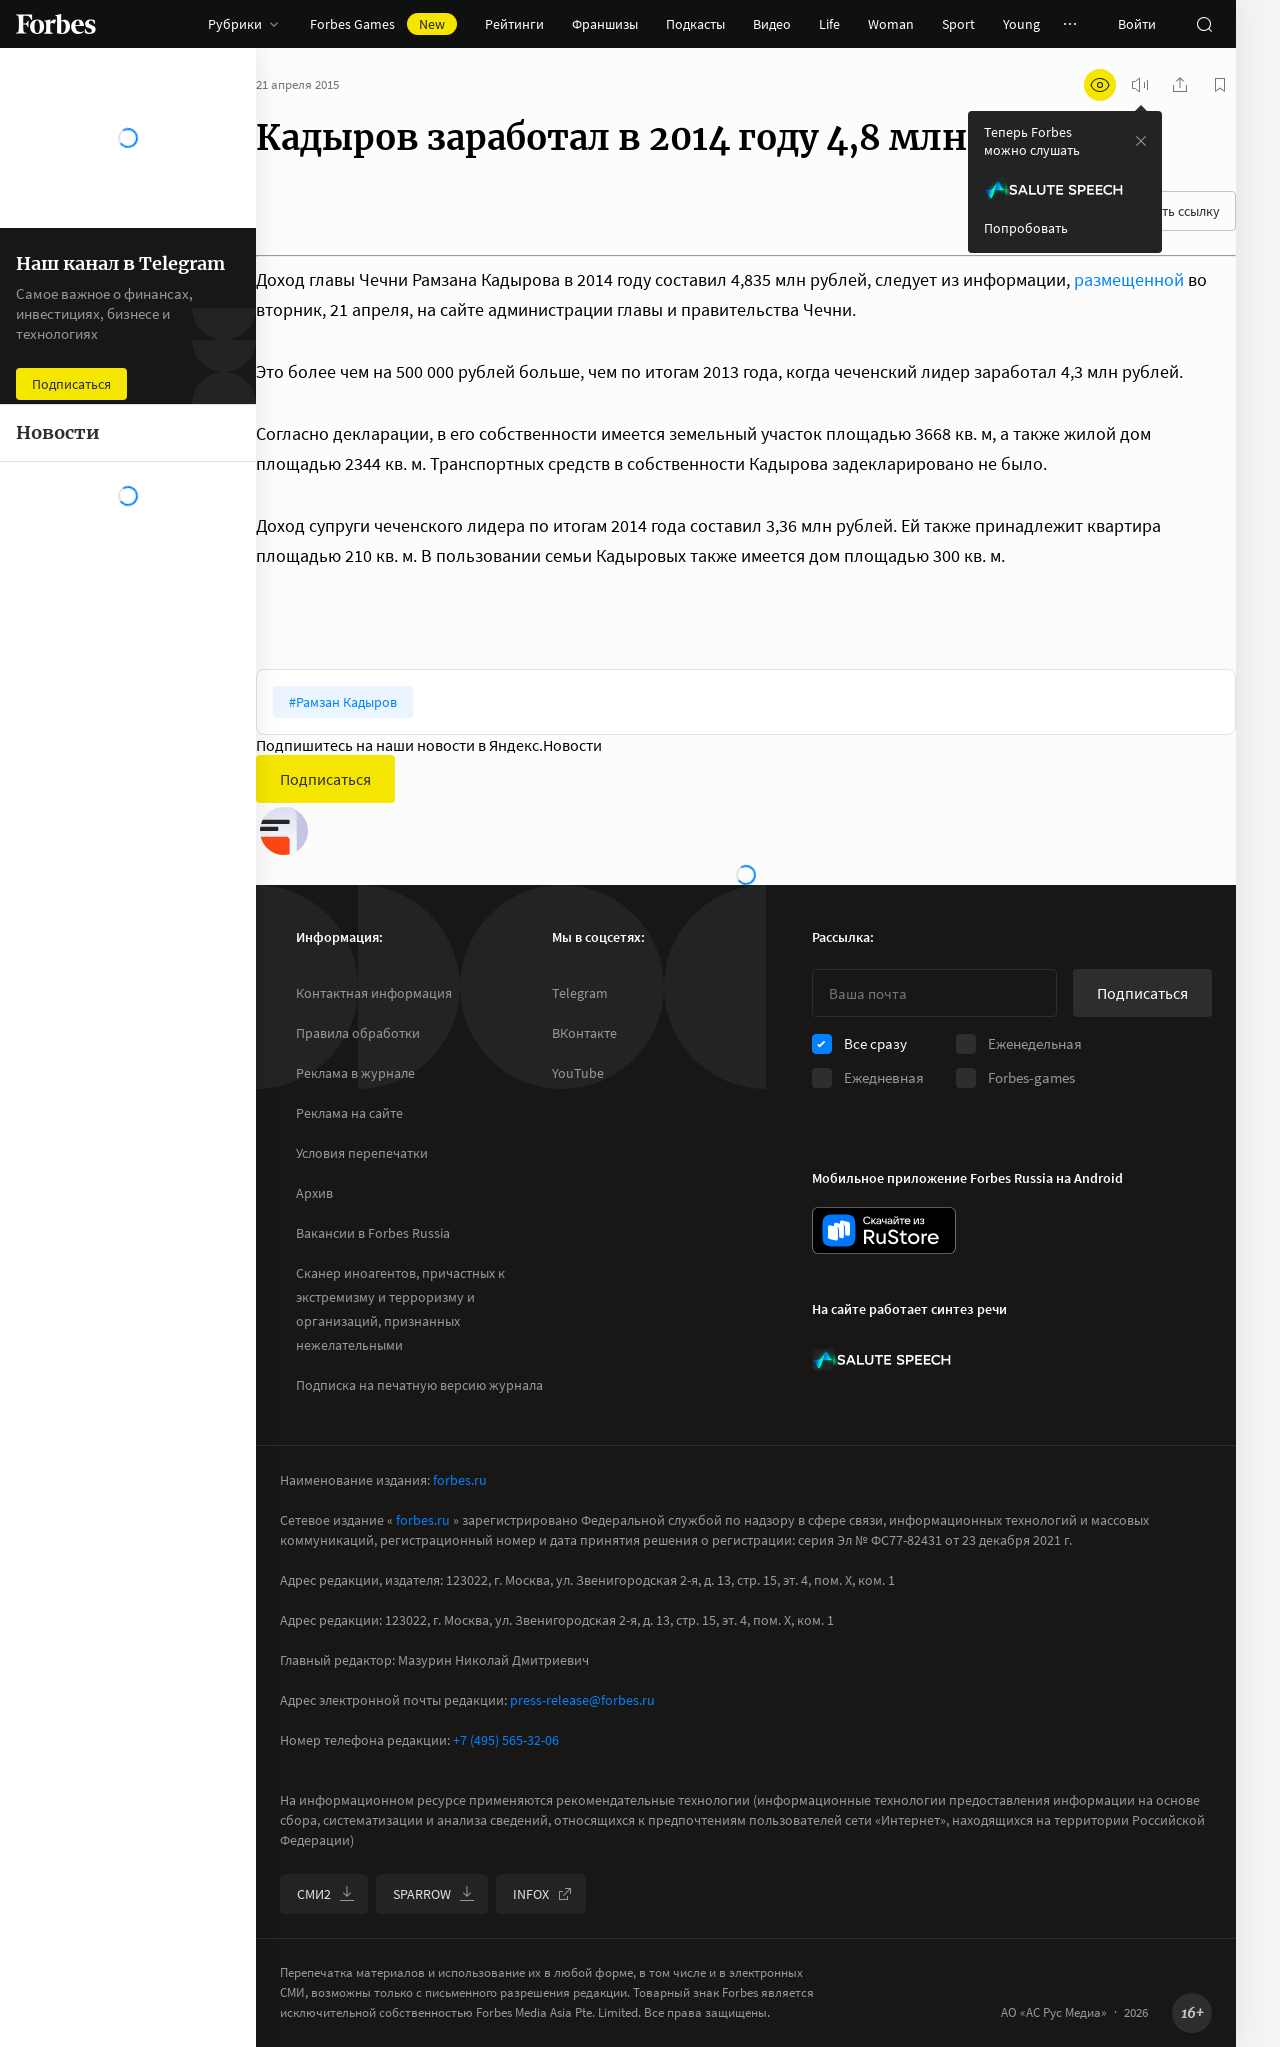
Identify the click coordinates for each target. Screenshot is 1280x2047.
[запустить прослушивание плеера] (1140, 85)
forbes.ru (460, 1480)
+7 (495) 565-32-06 (506, 1740)
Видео (772, 24)
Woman (891, 24)
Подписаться (325, 779)
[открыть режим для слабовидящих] (1100, 85)
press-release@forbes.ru (582, 1700)
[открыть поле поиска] (1204, 24)
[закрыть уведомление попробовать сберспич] (1141, 141)
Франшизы (605, 24)
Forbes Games (383, 24)
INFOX (543, 1894)
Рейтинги (514, 24)
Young (1021, 24)
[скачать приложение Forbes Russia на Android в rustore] (884, 1230)
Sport (958, 24)
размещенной (1129, 279)
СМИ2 (326, 1894)
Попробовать (1026, 228)
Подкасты (695, 24)
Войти (1137, 24)
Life (829, 24)
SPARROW (434, 1894)
